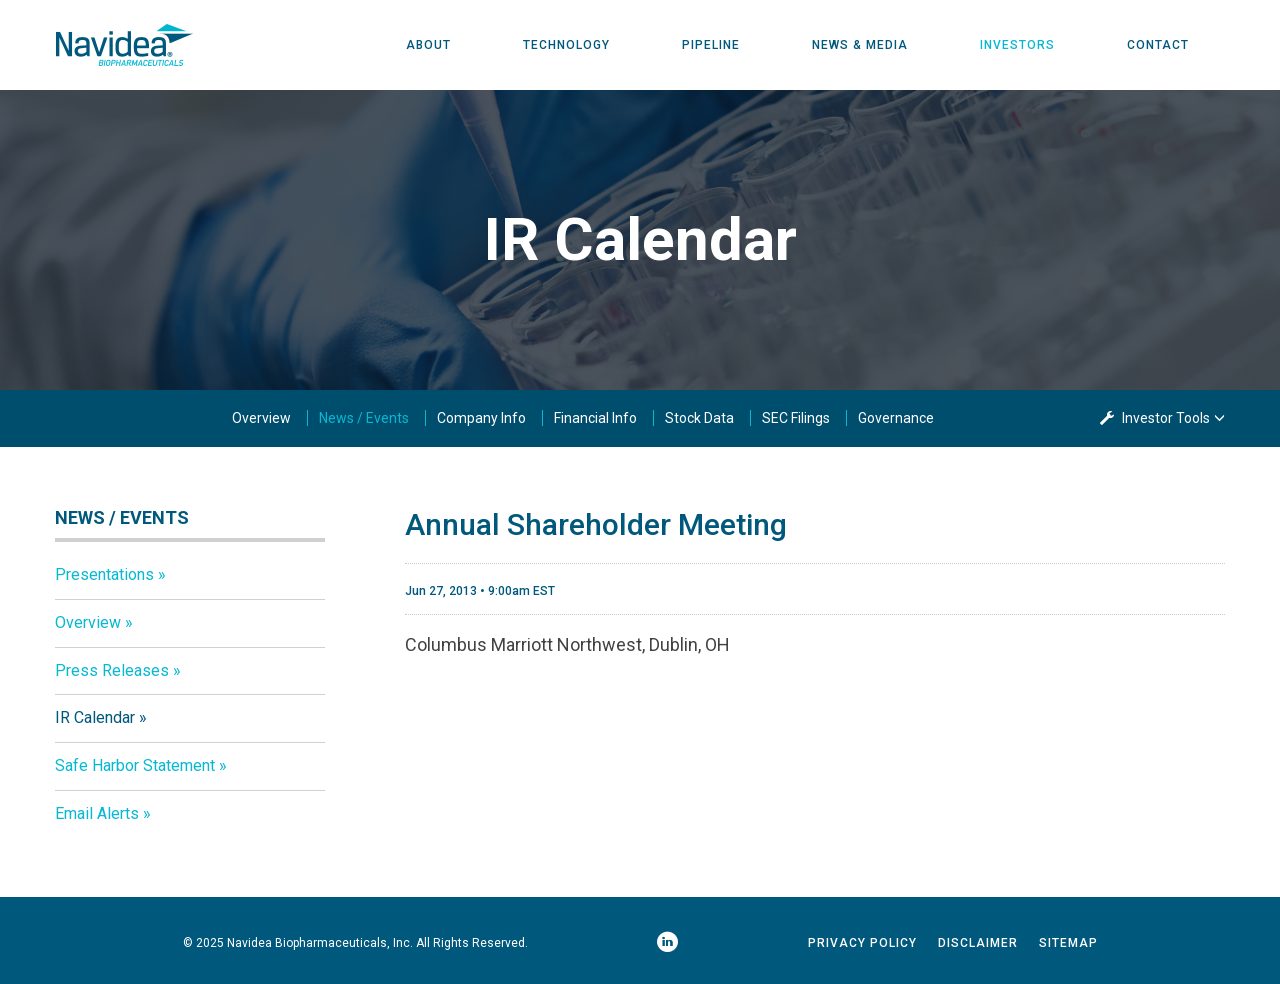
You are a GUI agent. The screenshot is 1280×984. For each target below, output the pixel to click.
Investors (1017, 45)
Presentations (104, 574)
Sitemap (1068, 943)
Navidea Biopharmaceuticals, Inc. (320, 943)
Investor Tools (1167, 418)
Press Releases (112, 670)
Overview (261, 418)
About (428, 45)
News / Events (364, 418)
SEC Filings (796, 418)
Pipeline (711, 45)
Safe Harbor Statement (135, 765)
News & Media (860, 45)
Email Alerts (97, 813)
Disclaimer (978, 943)
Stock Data (699, 418)
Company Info (481, 418)
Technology (566, 45)
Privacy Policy (862, 943)
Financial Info (595, 418)
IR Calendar (95, 717)
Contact (1158, 45)
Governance (896, 418)
